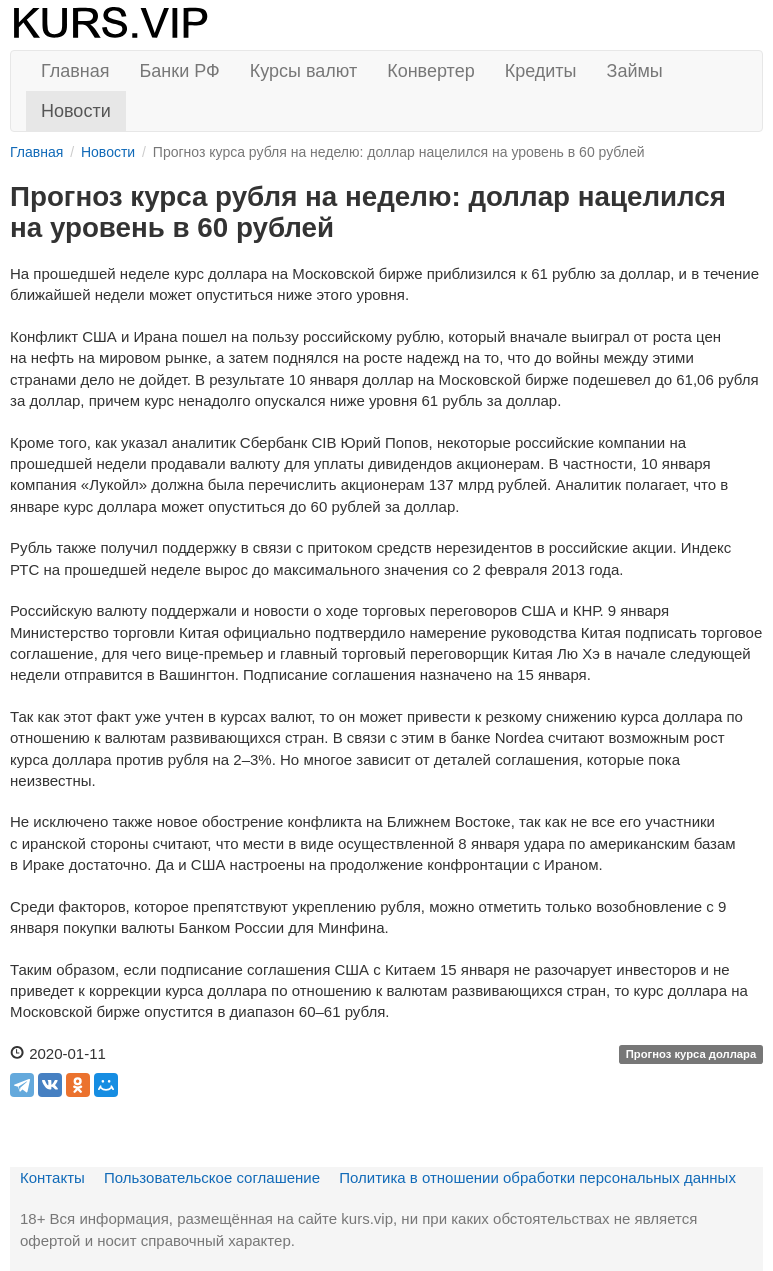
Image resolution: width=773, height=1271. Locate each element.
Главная (75, 71)
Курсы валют (303, 71)
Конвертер (431, 71)
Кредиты (541, 71)
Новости (76, 111)
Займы (635, 71)
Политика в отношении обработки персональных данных (537, 1177)
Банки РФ (180, 71)
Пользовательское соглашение (212, 1177)
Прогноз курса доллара (691, 1055)
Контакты (52, 1177)
